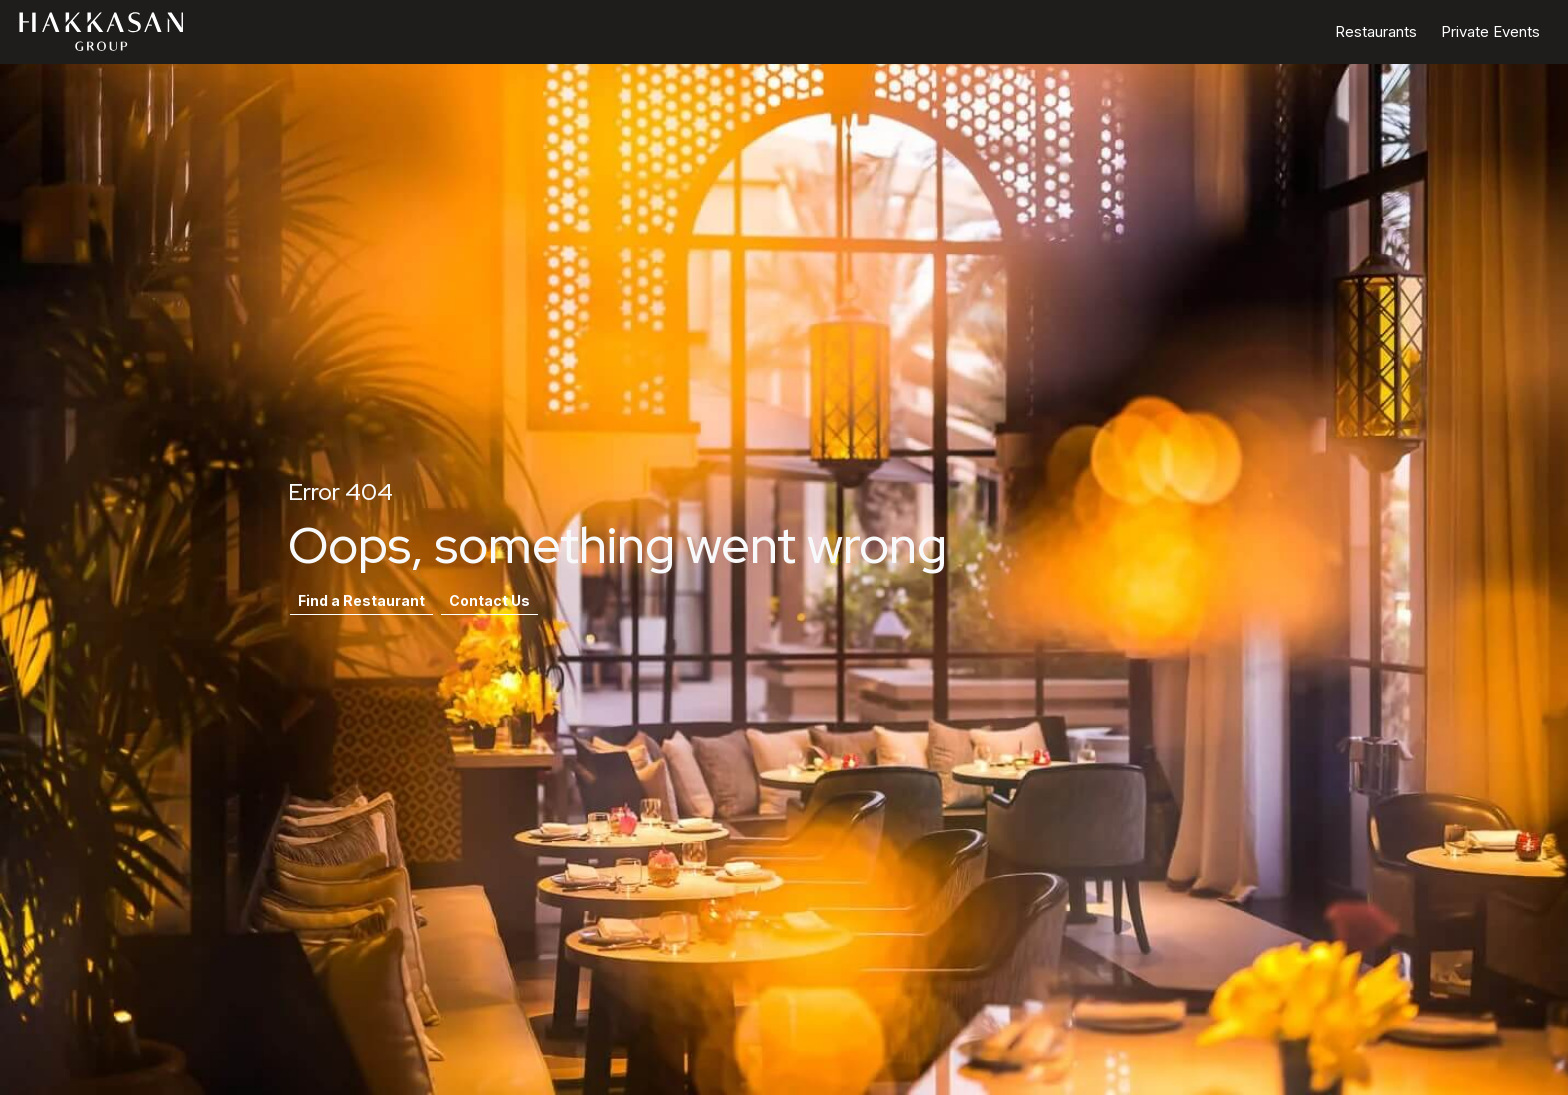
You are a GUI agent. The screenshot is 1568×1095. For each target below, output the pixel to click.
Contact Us (489, 600)
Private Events (1490, 31)
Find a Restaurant (361, 600)
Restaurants (1376, 31)
